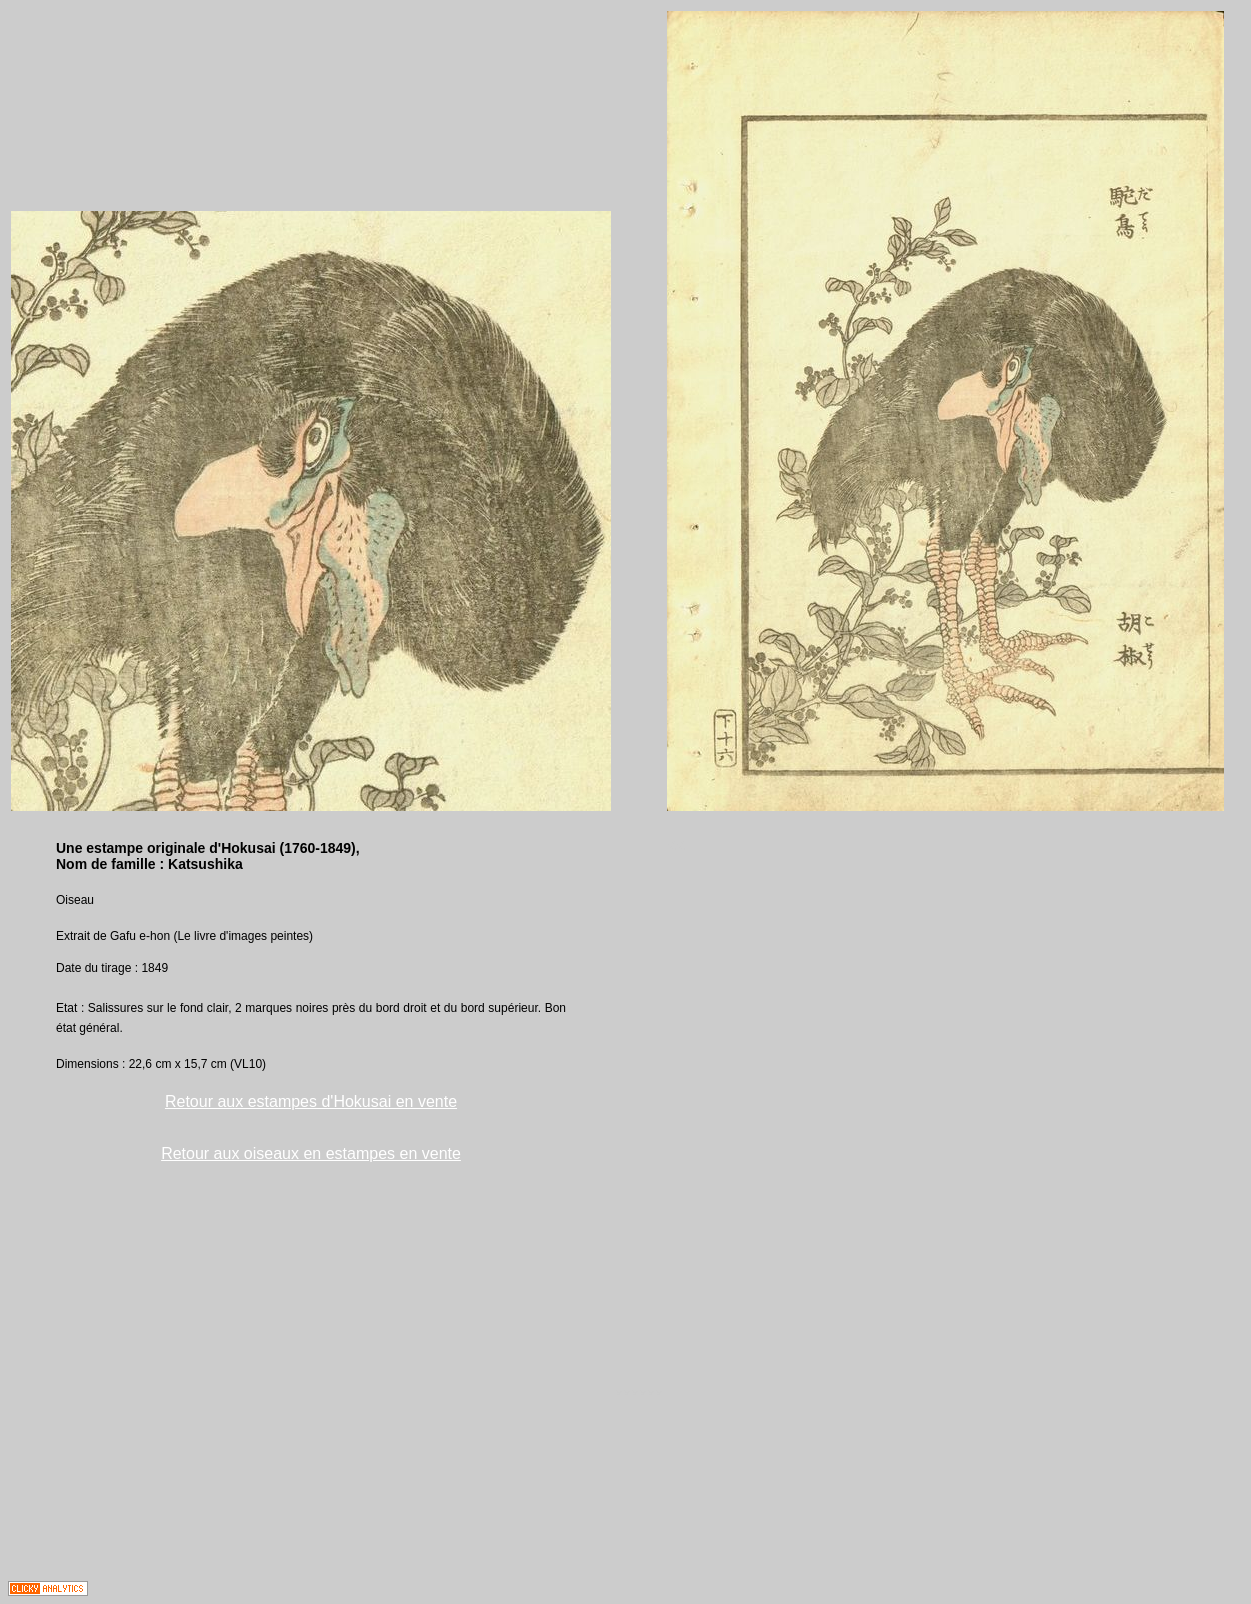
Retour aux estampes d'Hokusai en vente (311, 1101)
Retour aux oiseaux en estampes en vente (311, 1153)
